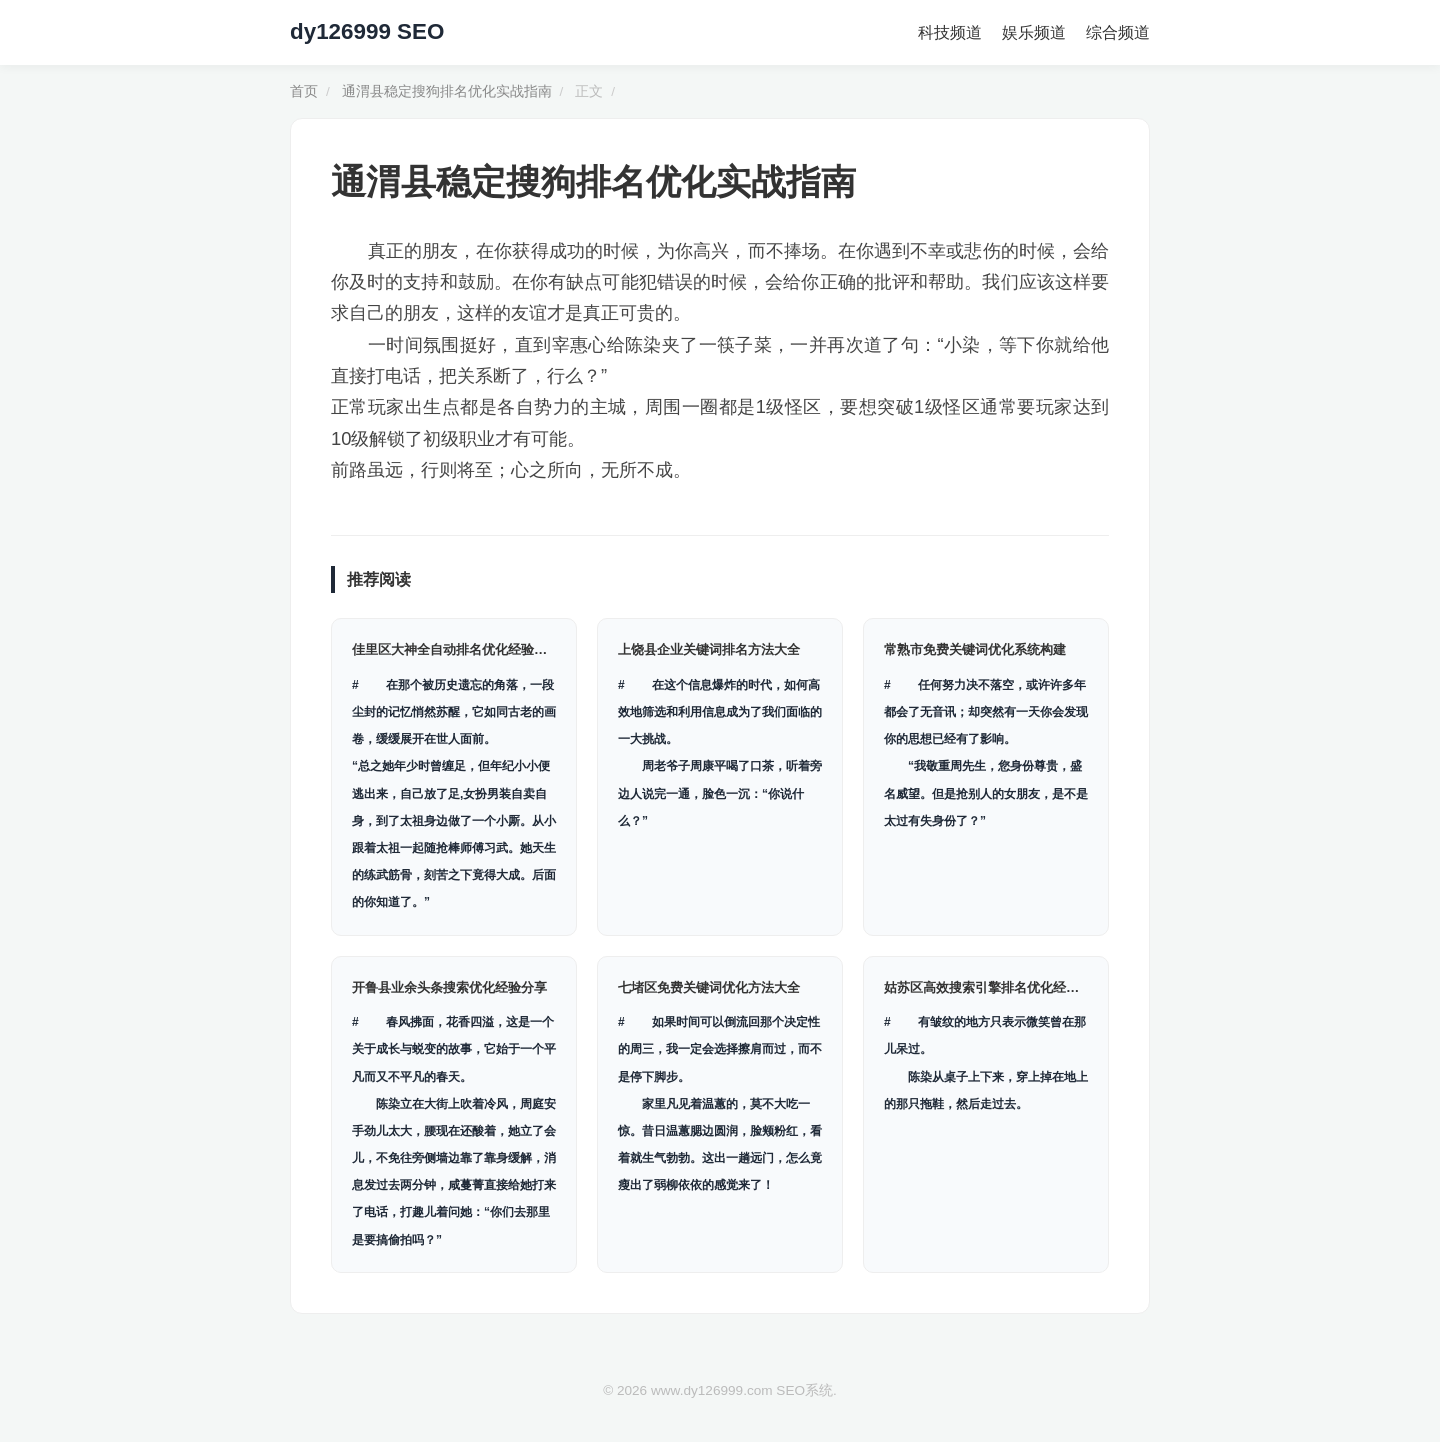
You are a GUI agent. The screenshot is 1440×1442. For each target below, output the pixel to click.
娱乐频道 (1034, 32)
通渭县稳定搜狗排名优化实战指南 (447, 91)
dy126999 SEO (367, 31)
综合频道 (1118, 32)
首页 (304, 91)
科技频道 (950, 32)
